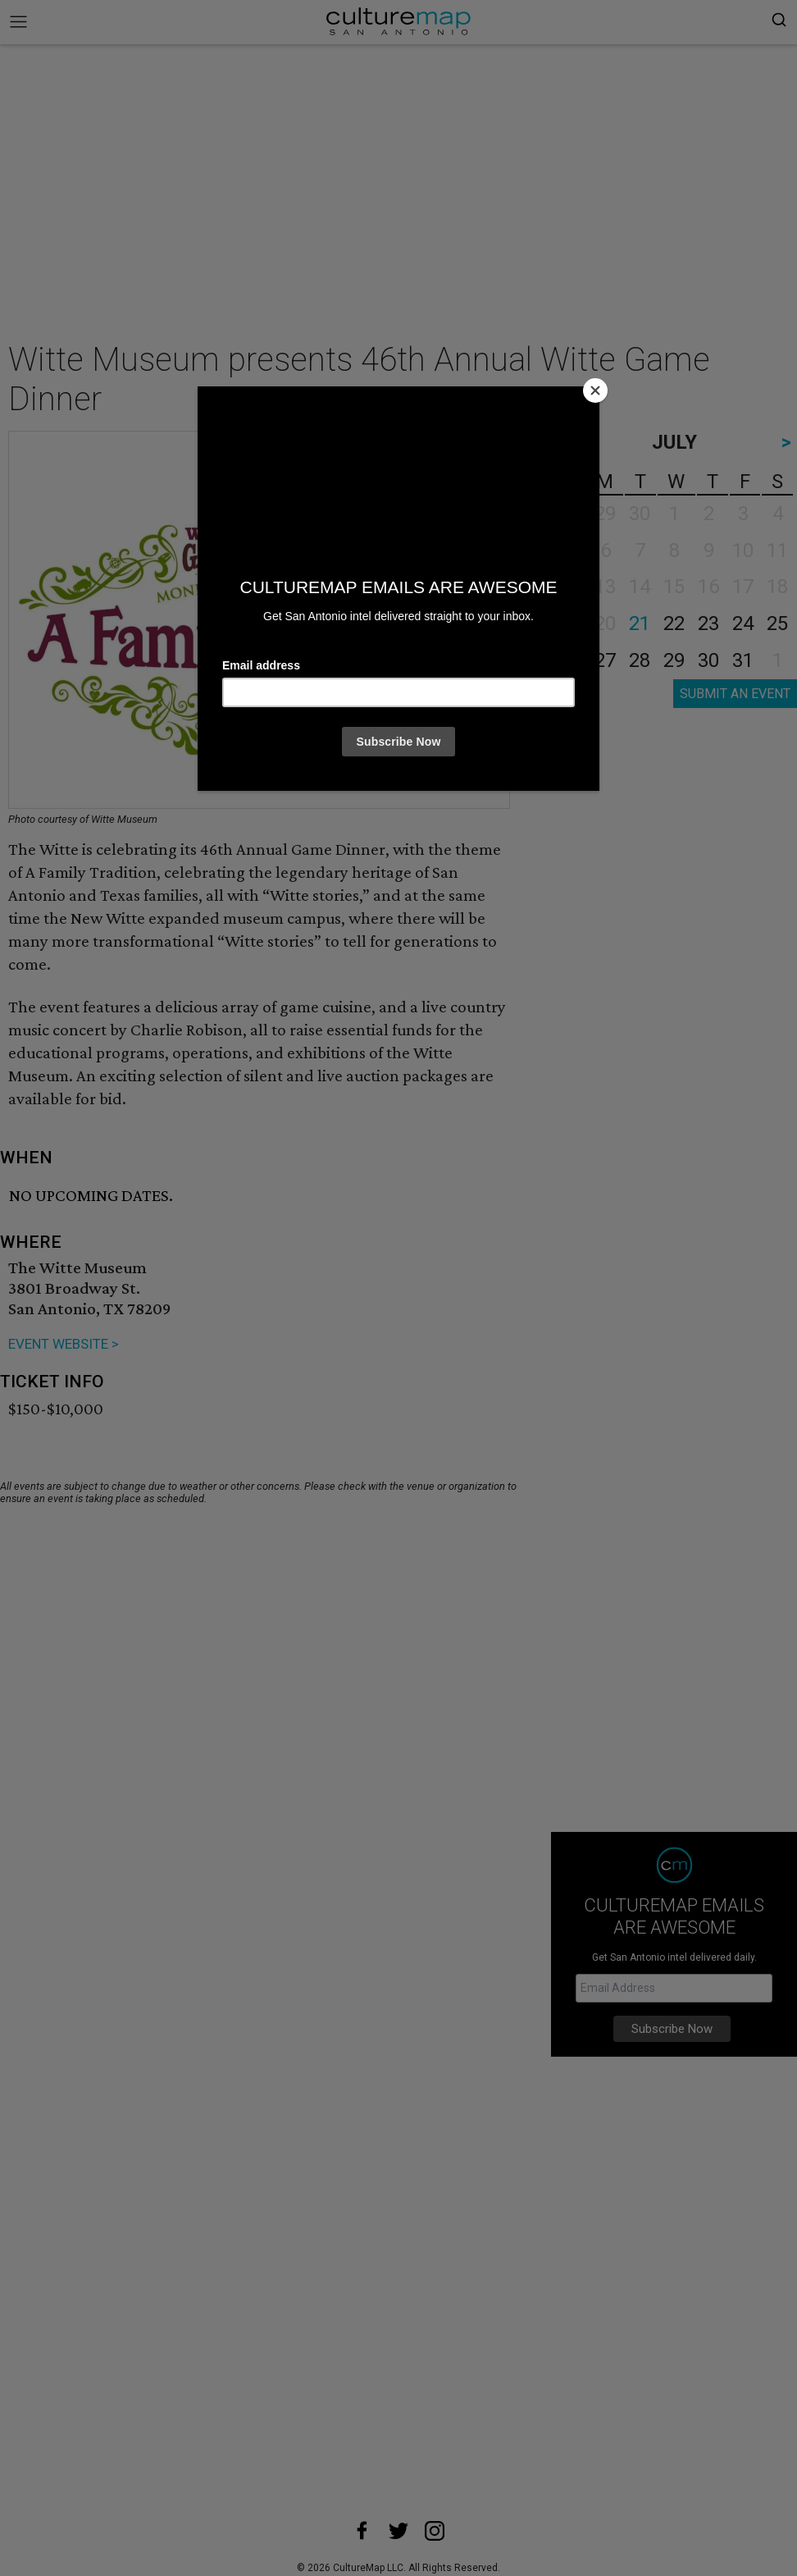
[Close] (595, 390)
